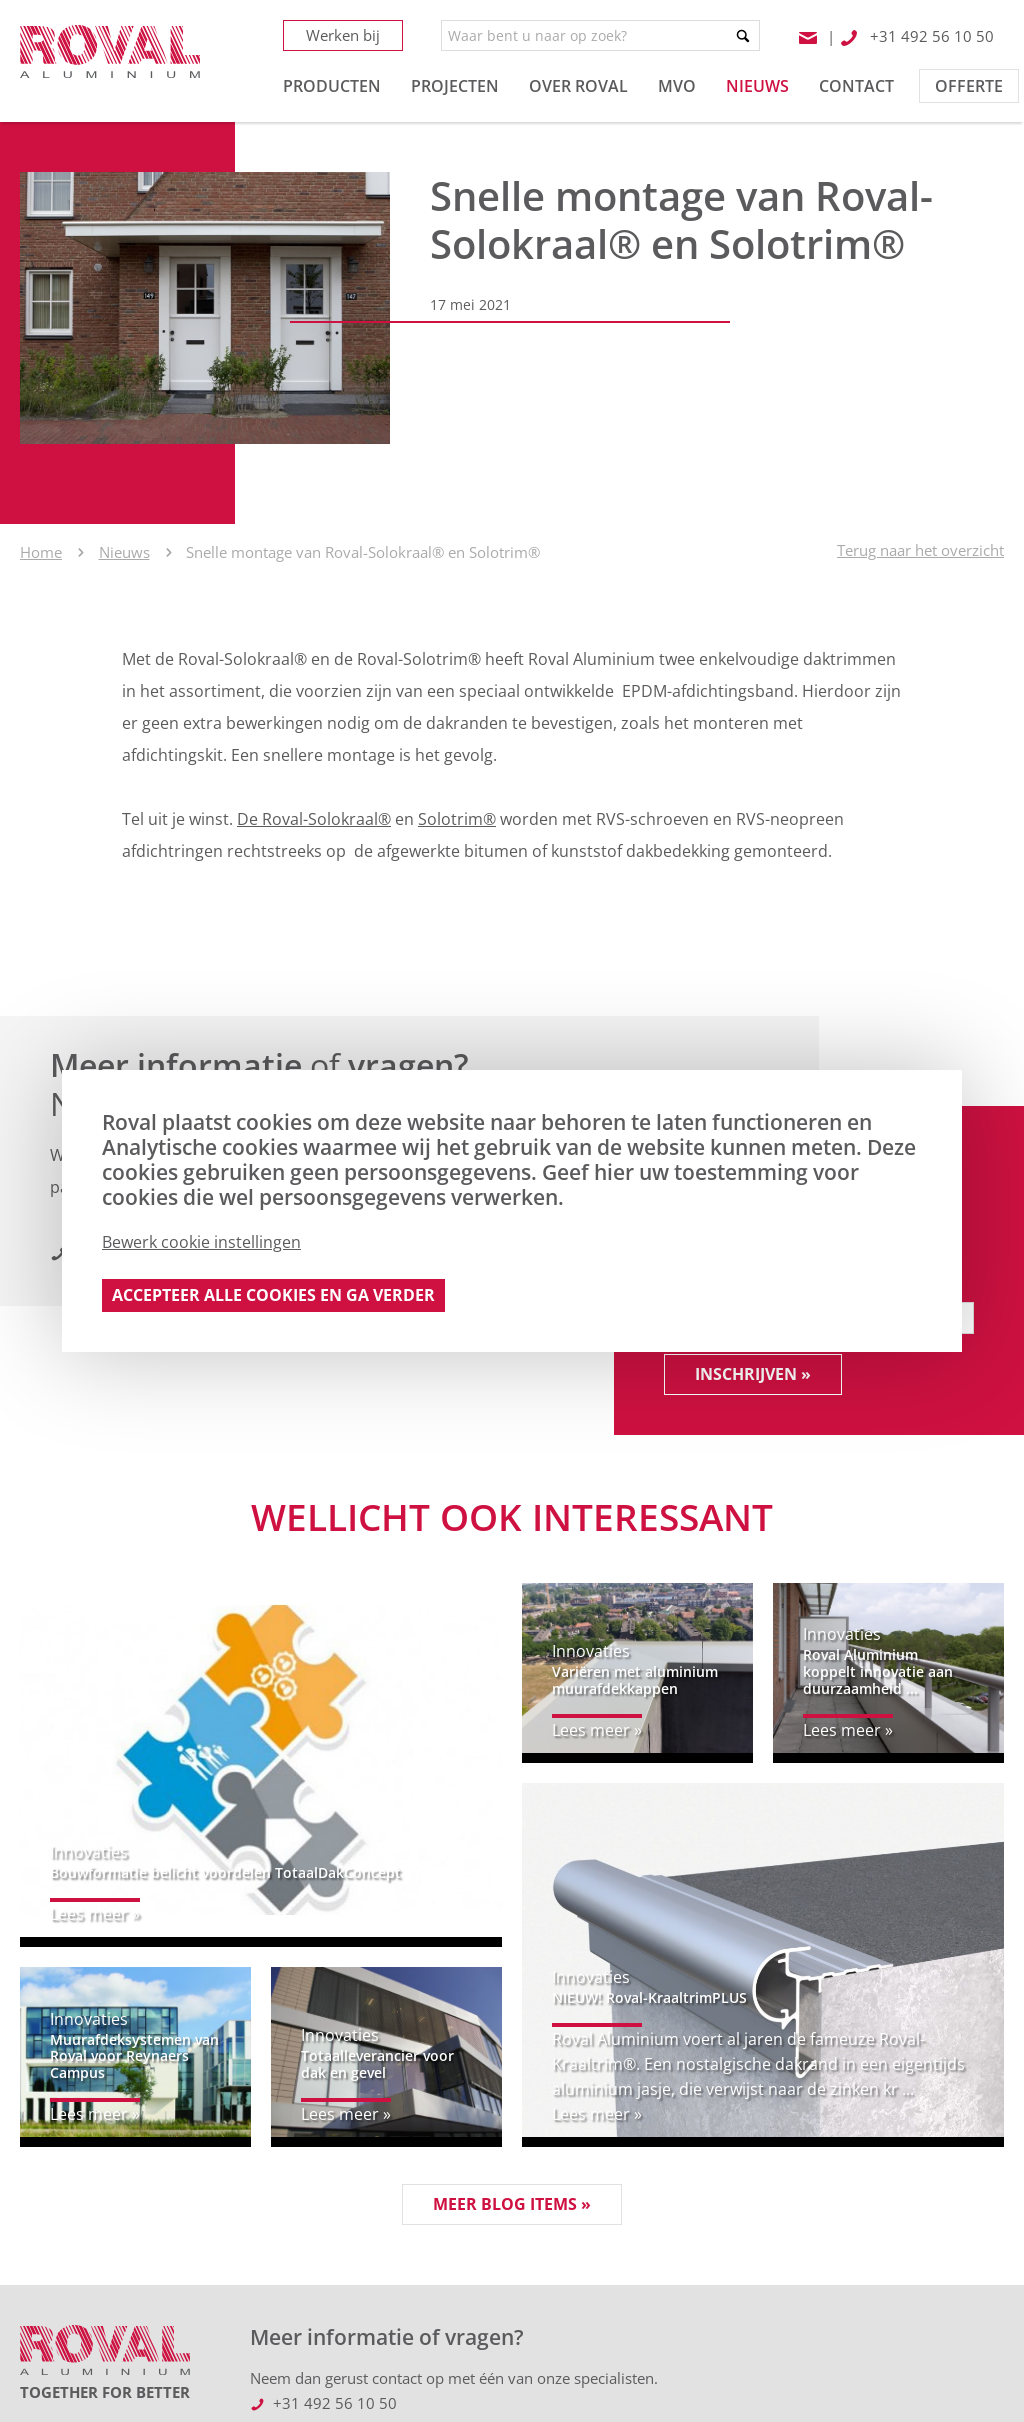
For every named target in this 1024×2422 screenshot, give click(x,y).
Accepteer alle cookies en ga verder (273, 1295)
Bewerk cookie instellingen (201, 1242)
